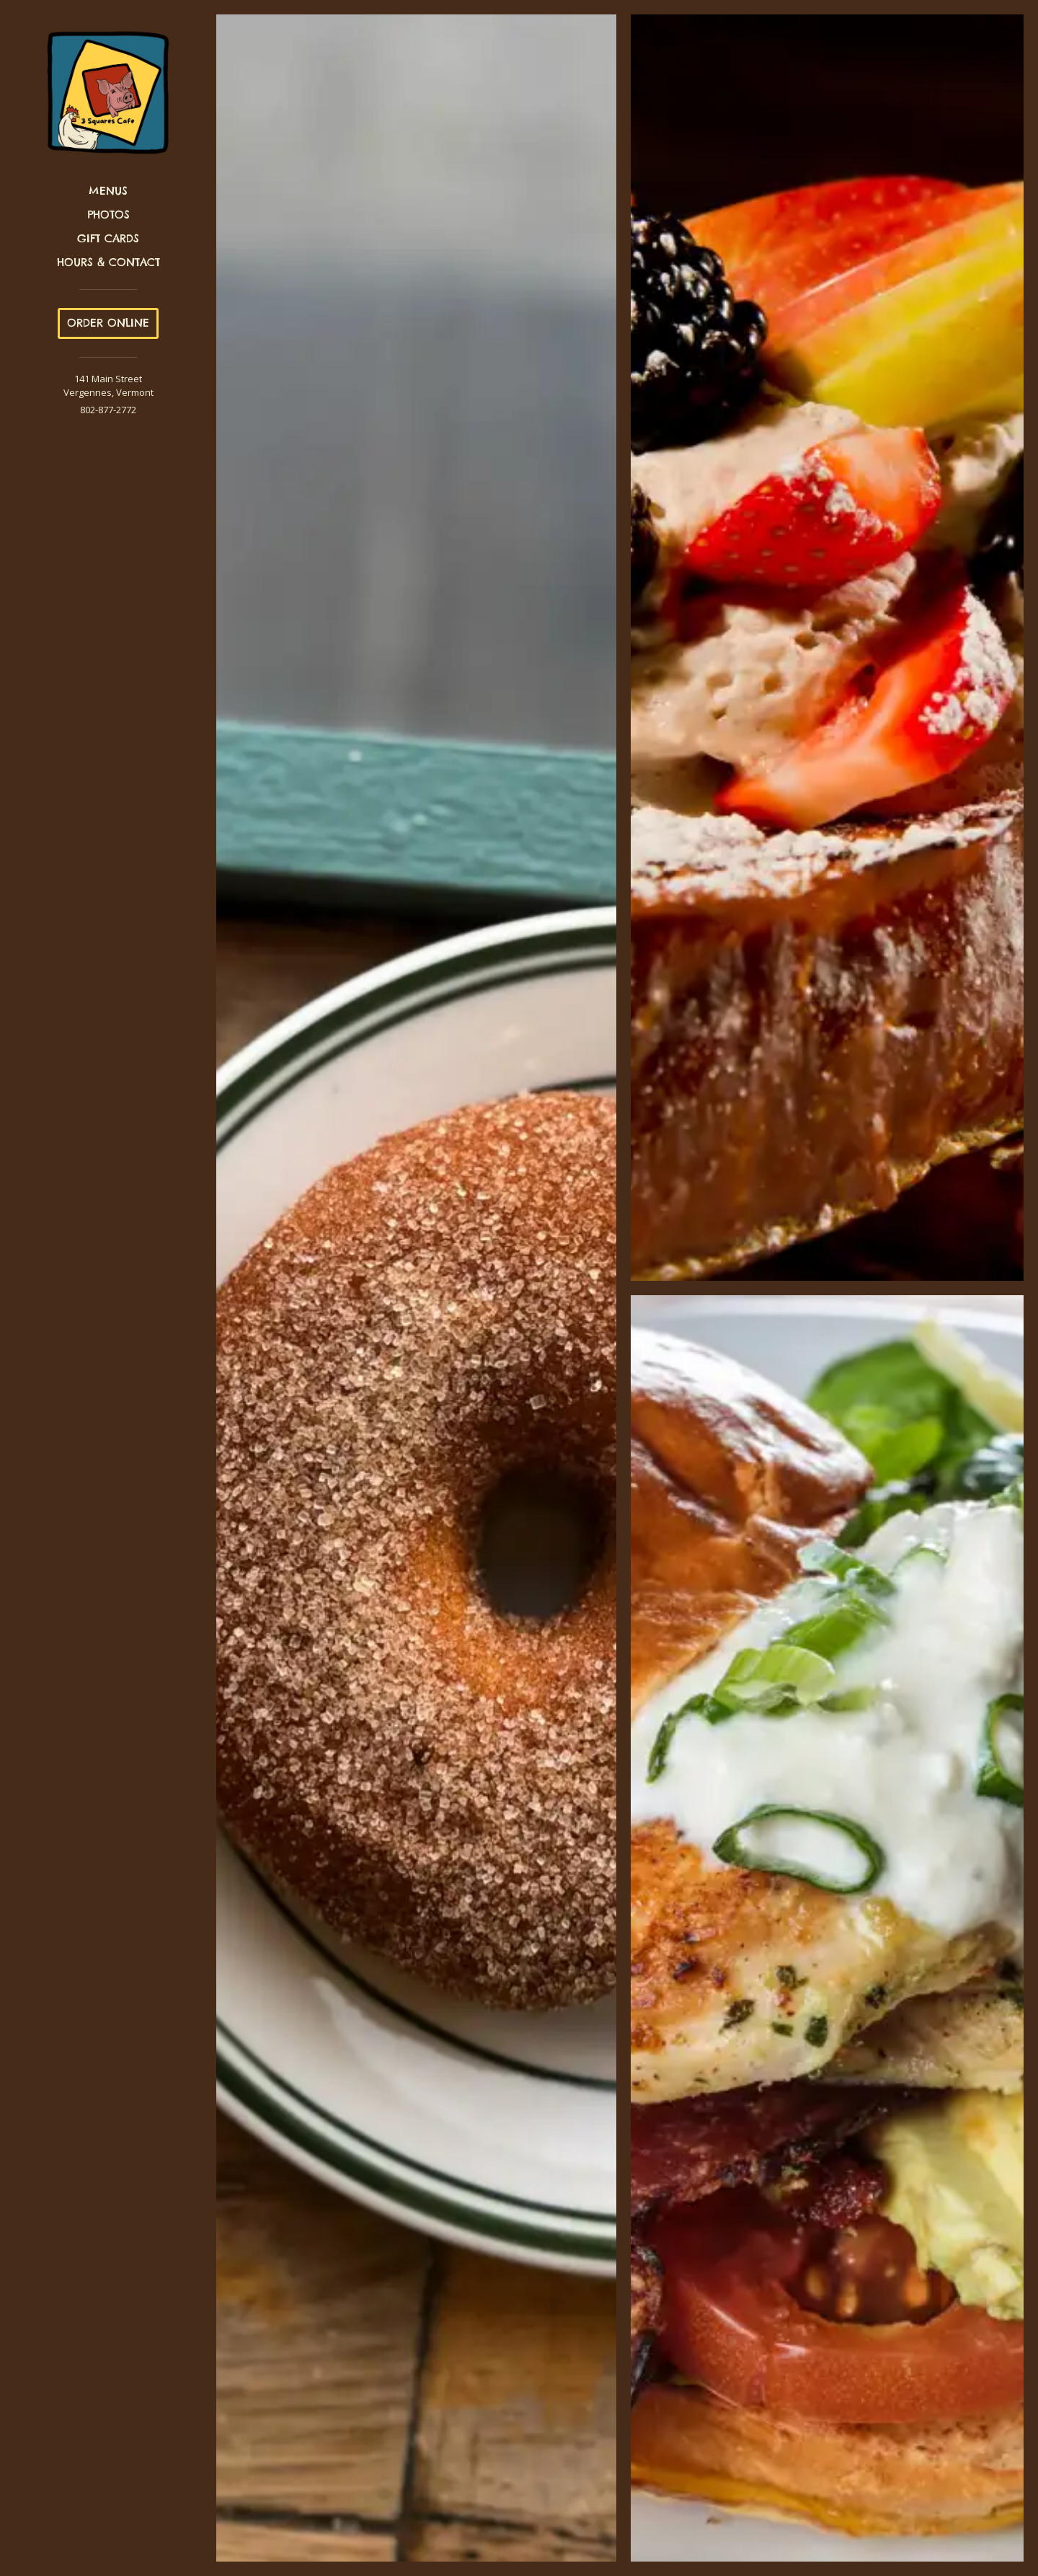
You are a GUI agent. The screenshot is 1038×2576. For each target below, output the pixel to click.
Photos (108, 214)
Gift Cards (108, 238)
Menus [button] (108, 191)
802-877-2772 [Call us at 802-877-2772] (108, 409)
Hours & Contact (108, 262)
